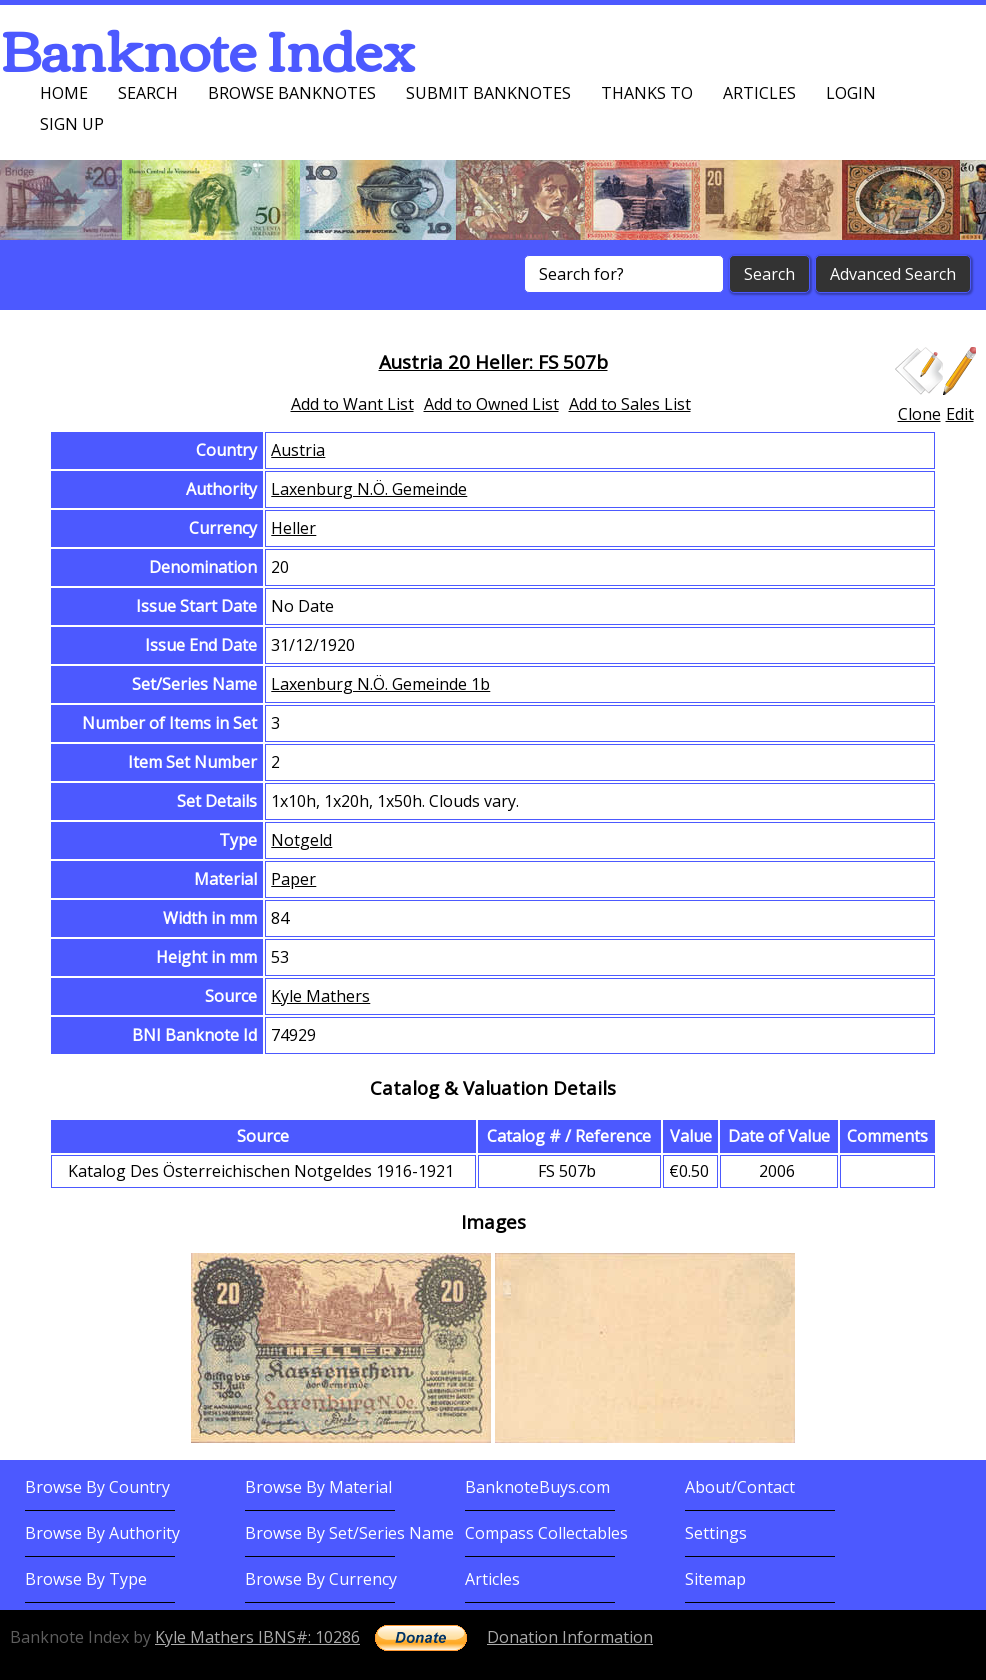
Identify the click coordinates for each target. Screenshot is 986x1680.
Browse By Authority (102, 1533)
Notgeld (301, 840)
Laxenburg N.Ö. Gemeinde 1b (380, 684)
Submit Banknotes (488, 93)
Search (148, 93)
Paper (293, 879)
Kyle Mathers (320, 996)
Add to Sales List (630, 404)
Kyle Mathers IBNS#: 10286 (257, 1637)
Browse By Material (318, 1487)
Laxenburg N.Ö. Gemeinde (369, 489)
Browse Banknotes (292, 93)
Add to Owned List (491, 404)
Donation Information (570, 1637)
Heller (293, 528)
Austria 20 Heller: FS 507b (493, 361)
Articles (759, 93)
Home (64, 93)
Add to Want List (352, 404)
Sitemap (715, 1579)
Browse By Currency (321, 1579)
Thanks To (647, 93)
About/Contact (740, 1487)
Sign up (72, 124)
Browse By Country (97, 1487)
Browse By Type (86, 1579)
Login (851, 93)
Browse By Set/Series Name (349, 1533)
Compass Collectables (546, 1533)
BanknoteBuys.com (537, 1487)
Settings (716, 1533)
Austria (298, 450)
